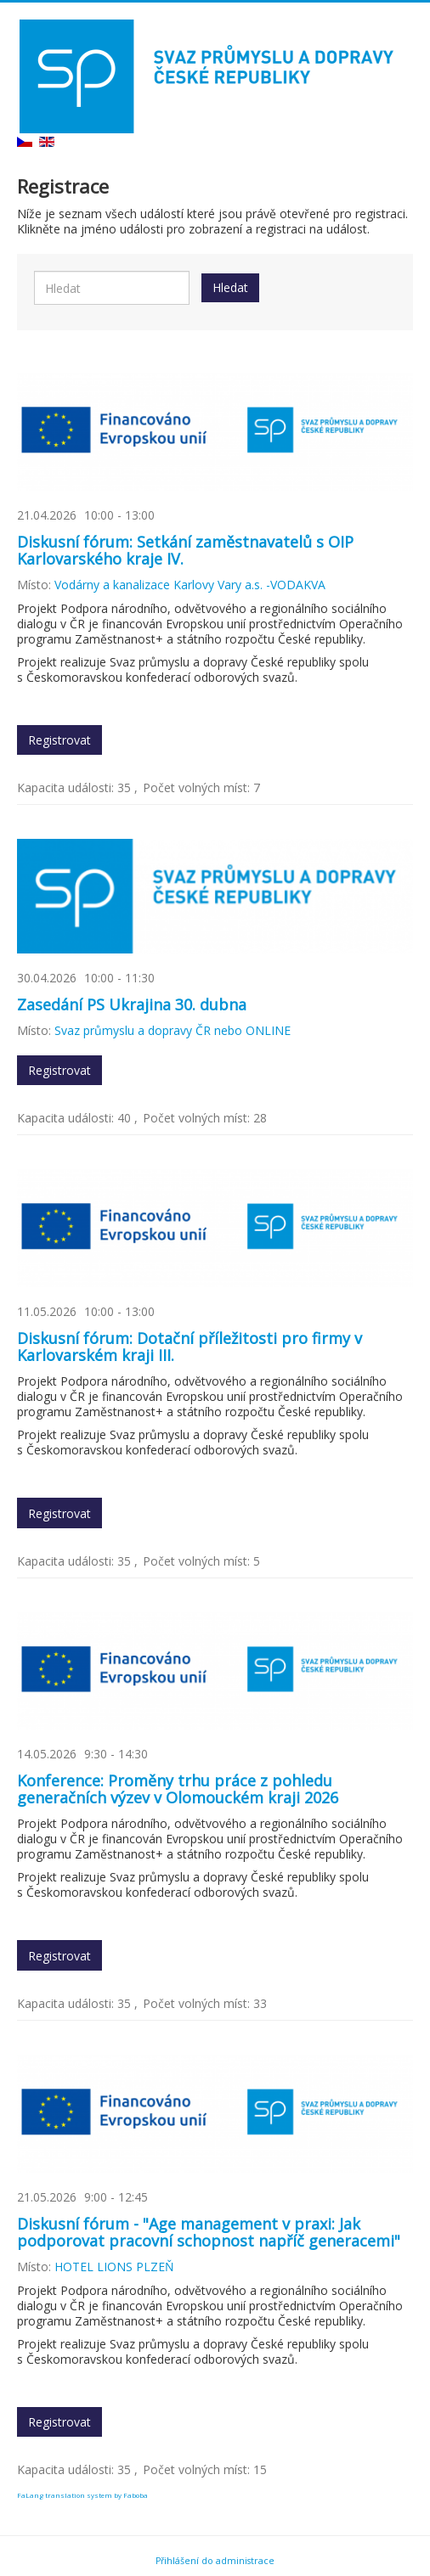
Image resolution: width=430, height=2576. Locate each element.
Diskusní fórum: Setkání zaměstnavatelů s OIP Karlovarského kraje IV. (185, 550)
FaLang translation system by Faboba (82, 2495)
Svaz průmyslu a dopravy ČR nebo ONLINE (172, 1030)
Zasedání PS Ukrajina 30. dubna (131, 1004)
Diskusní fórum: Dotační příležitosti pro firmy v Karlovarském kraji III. (189, 1346)
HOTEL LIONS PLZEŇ (114, 2266)
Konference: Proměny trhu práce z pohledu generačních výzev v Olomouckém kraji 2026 (177, 1789)
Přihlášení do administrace (215, 2561)
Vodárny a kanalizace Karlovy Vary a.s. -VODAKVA (189, 585)
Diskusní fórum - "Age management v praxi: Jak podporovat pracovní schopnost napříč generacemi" (208, 2232)
